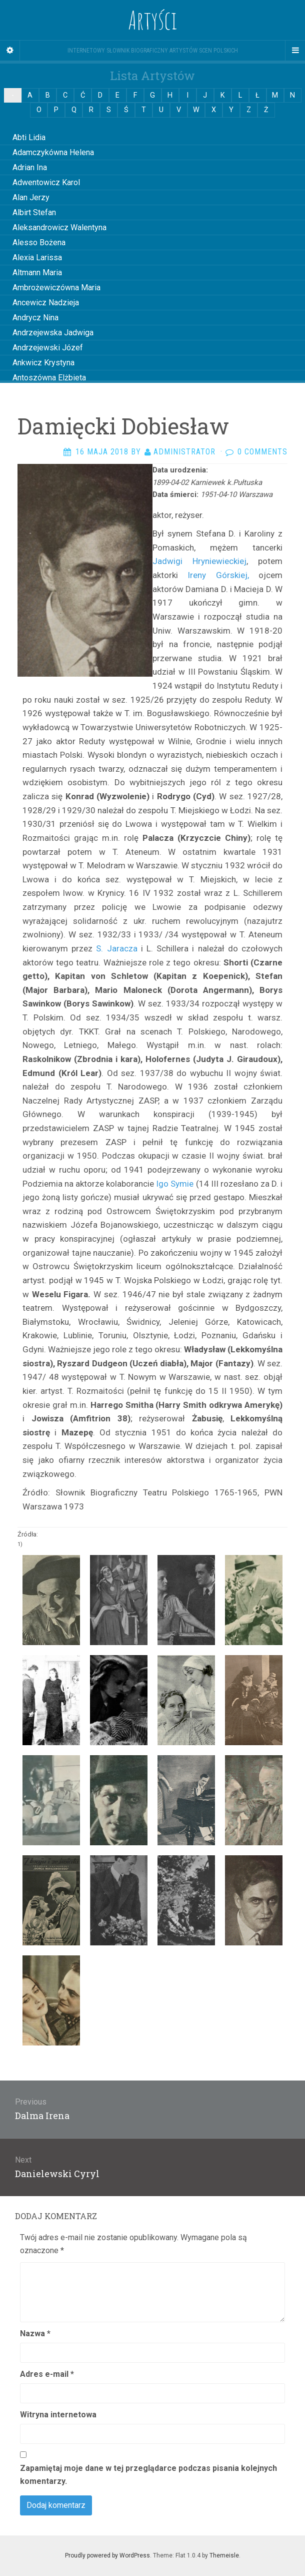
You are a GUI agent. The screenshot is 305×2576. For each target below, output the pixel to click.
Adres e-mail (47, 2374)
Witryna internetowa (58, 2414)
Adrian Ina (29, 167)
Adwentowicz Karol (46, 182)
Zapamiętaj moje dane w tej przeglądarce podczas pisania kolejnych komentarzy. (148, 2474)
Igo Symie (175, 1184)
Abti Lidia (29, 137)
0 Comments (263, 451)
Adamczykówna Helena (53, 152)
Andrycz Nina (35, 317)
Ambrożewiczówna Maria (56, 287)
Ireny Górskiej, (213, 575)
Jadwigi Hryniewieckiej (199, 561)
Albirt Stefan (34, 212)
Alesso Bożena (39, 242)
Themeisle (224, 2555)
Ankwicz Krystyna (43, 362)
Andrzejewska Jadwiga (53, 332)
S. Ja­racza (116, 948)
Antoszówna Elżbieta (49, 377)
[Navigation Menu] (295, 51)
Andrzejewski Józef (47, 347)
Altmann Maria (37, 272)
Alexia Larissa (37, 257)
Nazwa (35, 2333)
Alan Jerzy (31, 197)
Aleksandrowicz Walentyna (59, 227)
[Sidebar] (10, 51)
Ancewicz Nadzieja (45, 302)
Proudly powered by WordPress (107, 2555)
